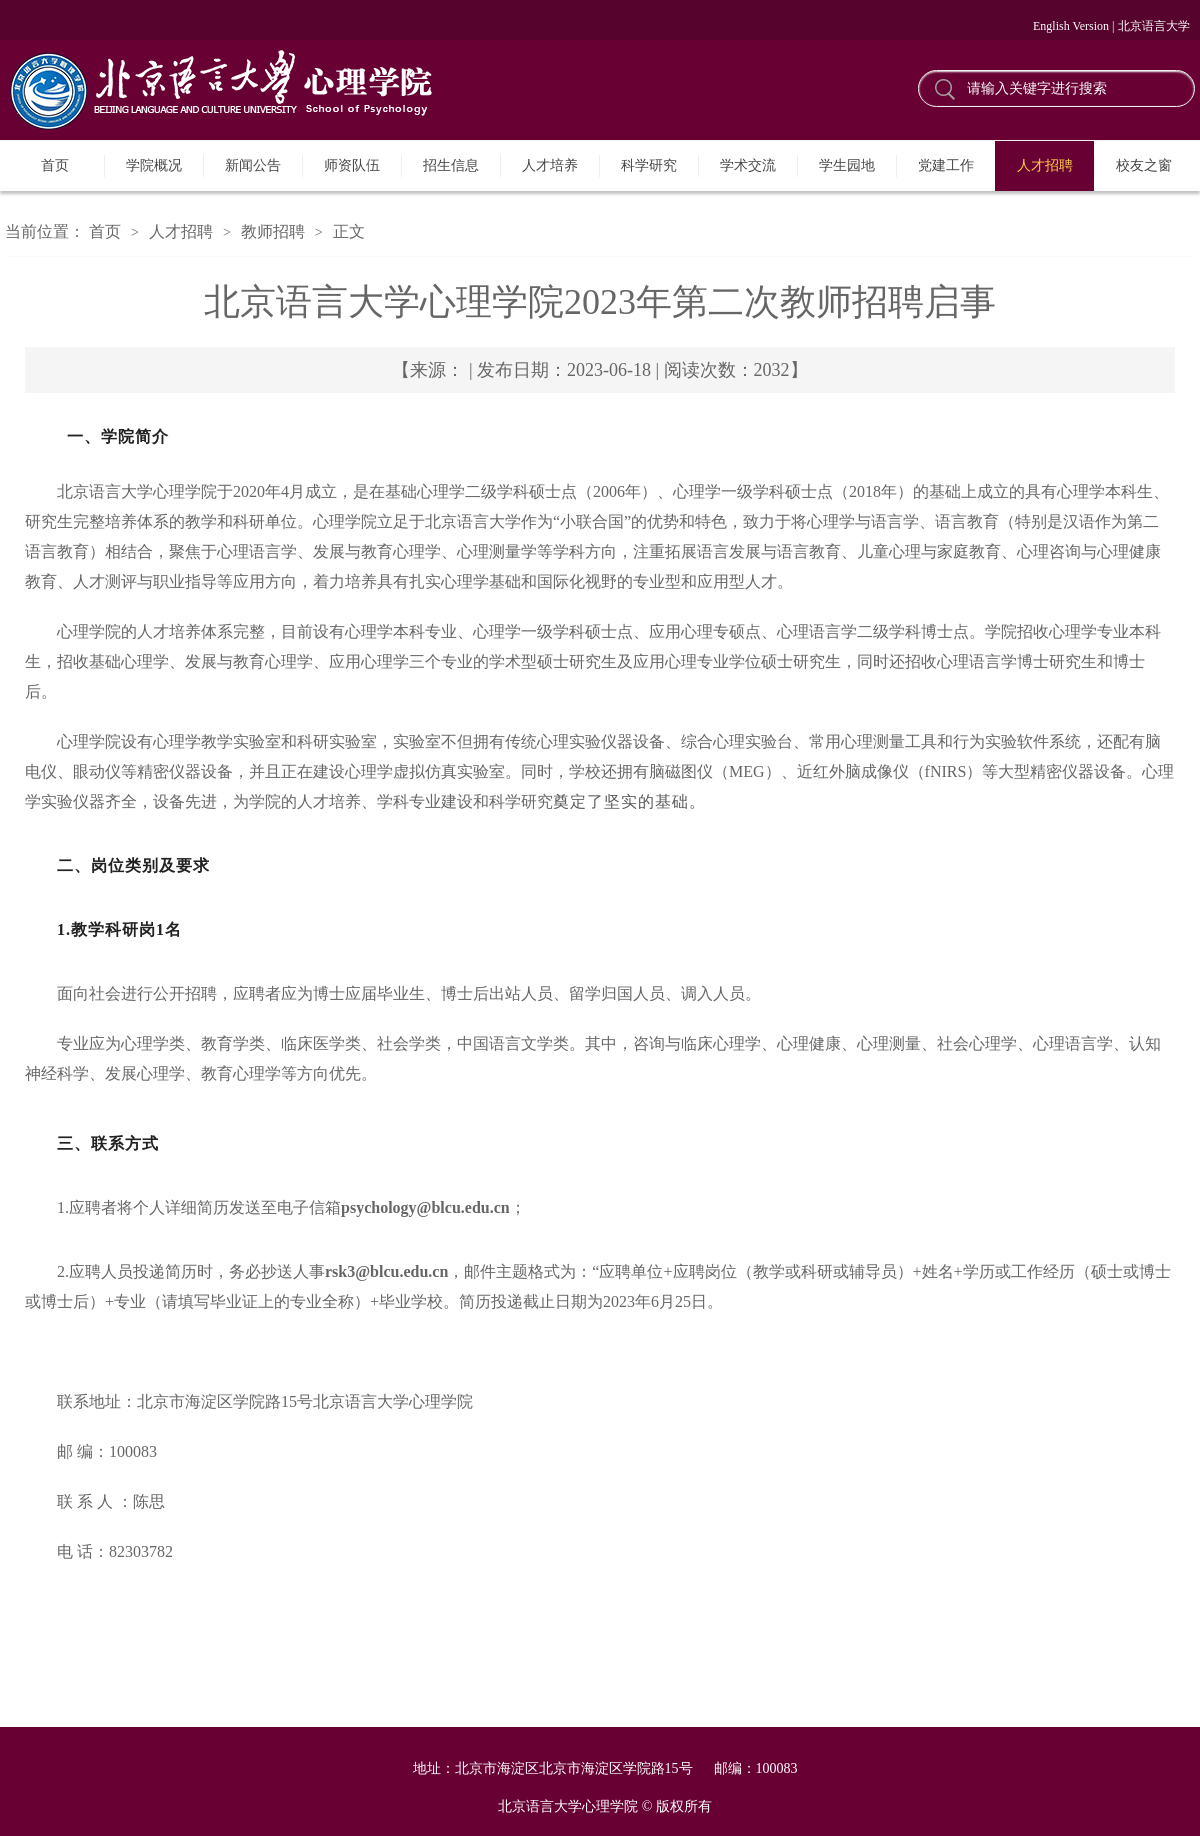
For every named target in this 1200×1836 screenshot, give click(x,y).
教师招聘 (273, 231)
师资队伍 (352, 165)
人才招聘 (1045, 165)
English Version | (1074, 26)
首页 (55, 165)
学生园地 (847, 165)
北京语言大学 (1154, 26)
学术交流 (748, 165)
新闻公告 (253, 165)
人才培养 (550, 165)
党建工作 (946, 165)
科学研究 (649, 165)
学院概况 (154, 165)
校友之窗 (1144, 165)
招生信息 (451, 165)
